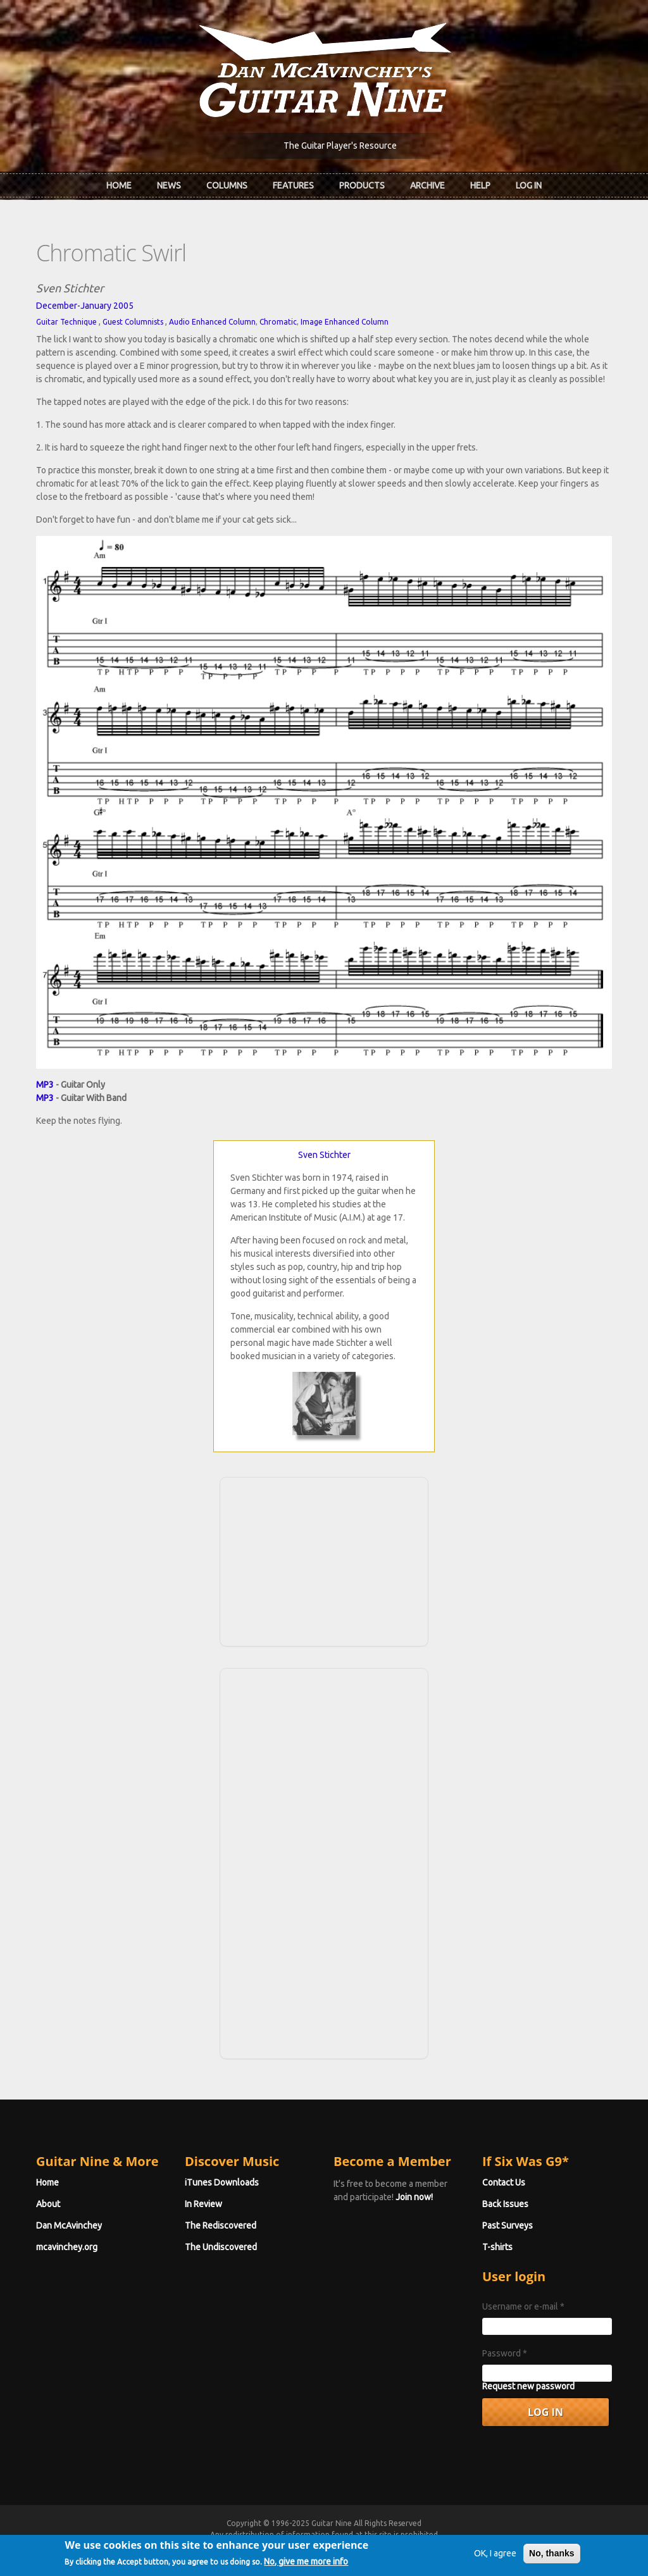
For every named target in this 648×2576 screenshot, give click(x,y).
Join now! (414, 2197)
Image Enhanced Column (345, 322)
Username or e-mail (523, 2306)
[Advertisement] (324, 1560)
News (169, 185)
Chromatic (278, 322)
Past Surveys (507, 2225)
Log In (529, 185)
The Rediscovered (220, 2225)
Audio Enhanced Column (212, 322)
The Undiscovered (221, 2247)
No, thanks (552, 2556)
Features (293, 185)
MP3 (45, 1085)
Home (119, 185)
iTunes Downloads (222, 2182)
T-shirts (497, 2247)
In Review (203, 2204)
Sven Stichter (324, 1155)
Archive (427, 185)
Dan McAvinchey (69, 2225)
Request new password (528, 2386)
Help (480, 185)
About (48, 2204)
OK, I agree (495, 2556)
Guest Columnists (133, 322)
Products (362, 185)
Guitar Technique (66, 322)
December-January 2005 (85, 306)
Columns (226, 185)
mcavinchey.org (66, 2247)
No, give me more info (306, 2564)
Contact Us (503, 2182)
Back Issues (505, 2204)
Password (504, 2353)
